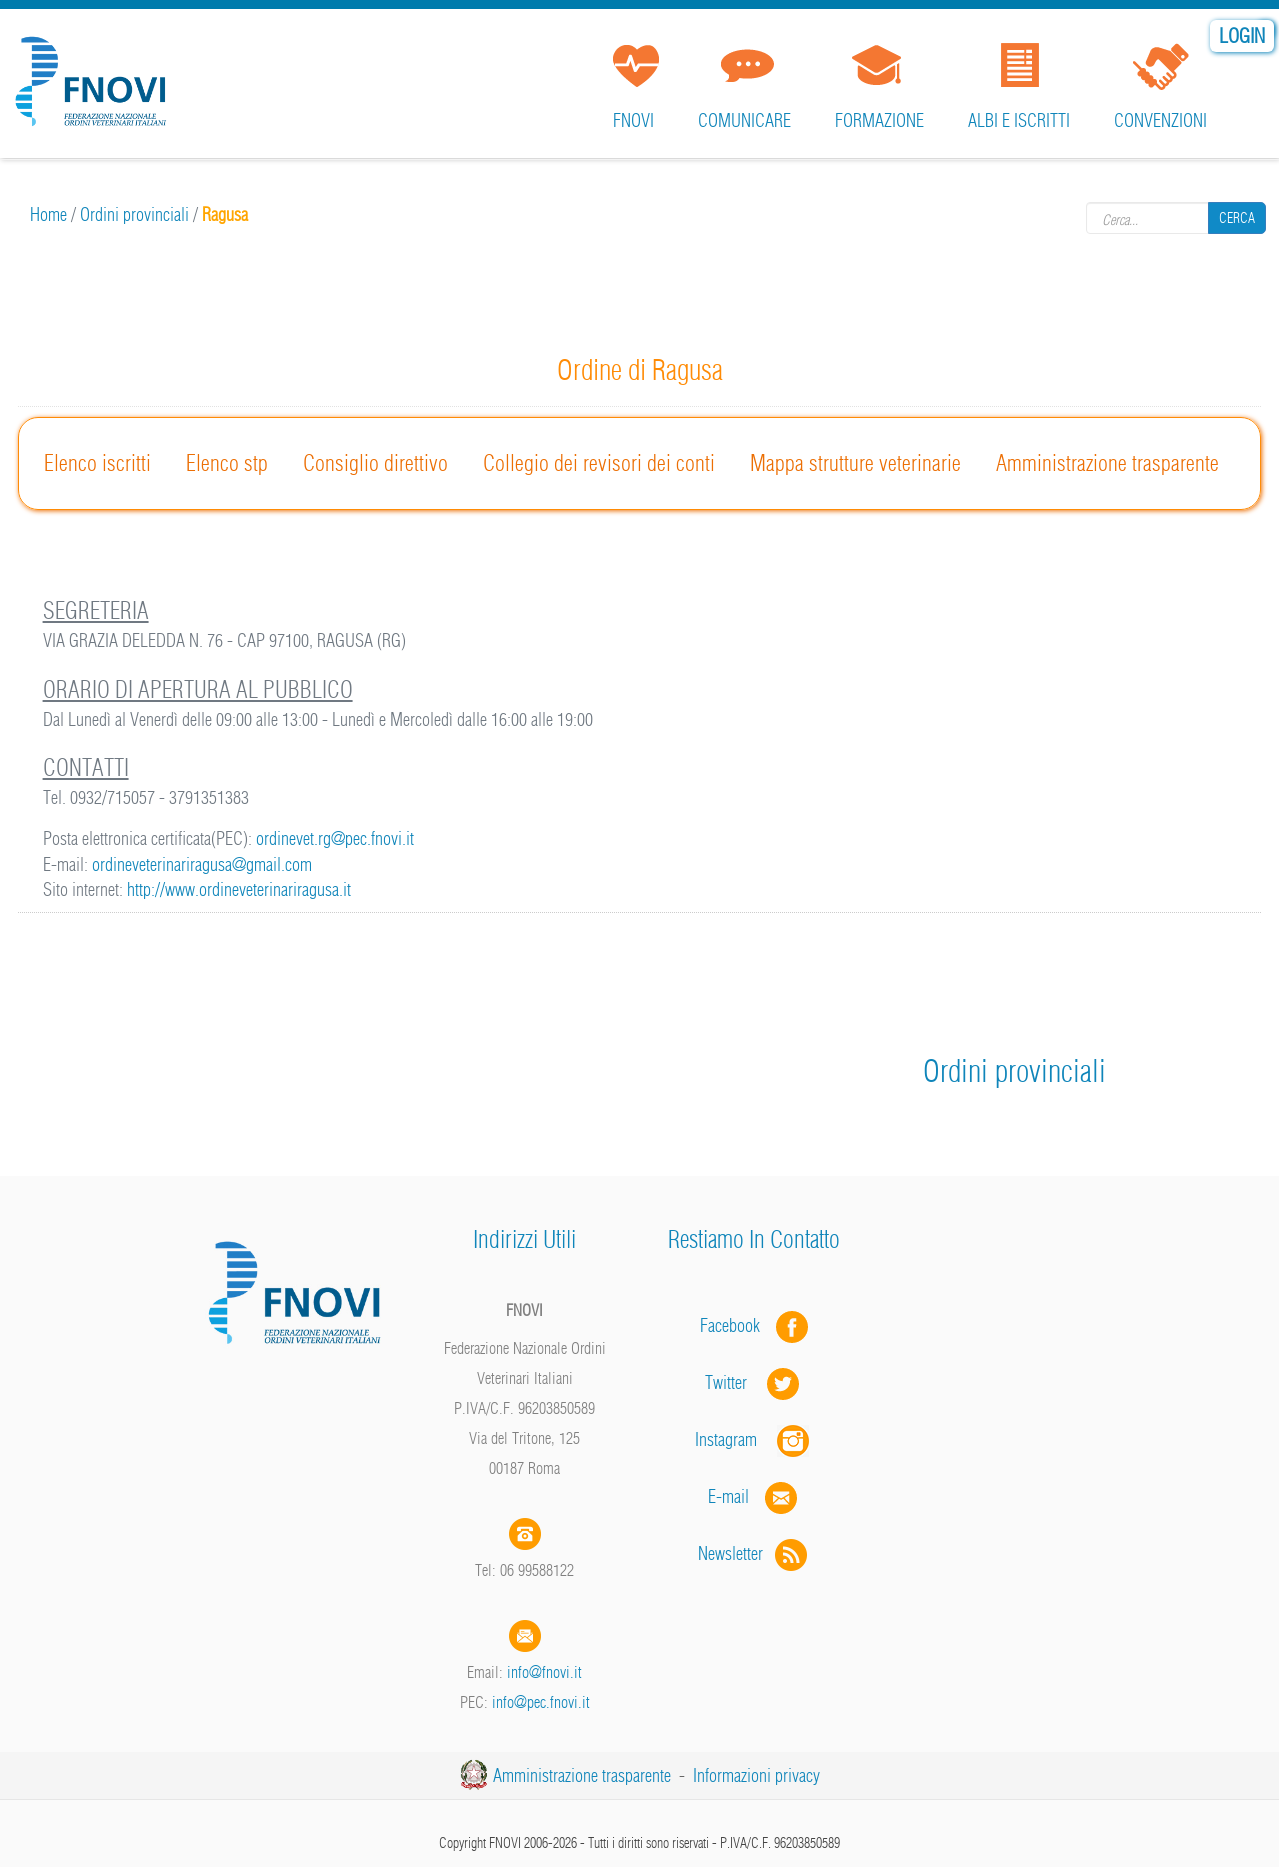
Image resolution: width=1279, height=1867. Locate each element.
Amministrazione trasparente (1107, 463)
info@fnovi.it (544, 1672)
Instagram (754, 1439)
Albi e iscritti (1019, 120)
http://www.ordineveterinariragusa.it (239, 889)
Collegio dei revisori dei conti (599, 463)
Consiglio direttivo (375, 463)
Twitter (754, 1382)
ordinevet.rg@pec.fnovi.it (335, 838)
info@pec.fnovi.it (541, 1702)
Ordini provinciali (134, 214)
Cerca (1237, 218)
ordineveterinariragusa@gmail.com (202, 864)
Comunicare (744, 120)
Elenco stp (227, 463)
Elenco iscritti (97, 463)
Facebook (736, 1325)
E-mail (728, 1496)
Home (48, 214)
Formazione (879, 120)
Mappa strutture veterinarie (855, 463)
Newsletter (754, 1553)
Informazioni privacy (756, 1775)
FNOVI (633, 120)
